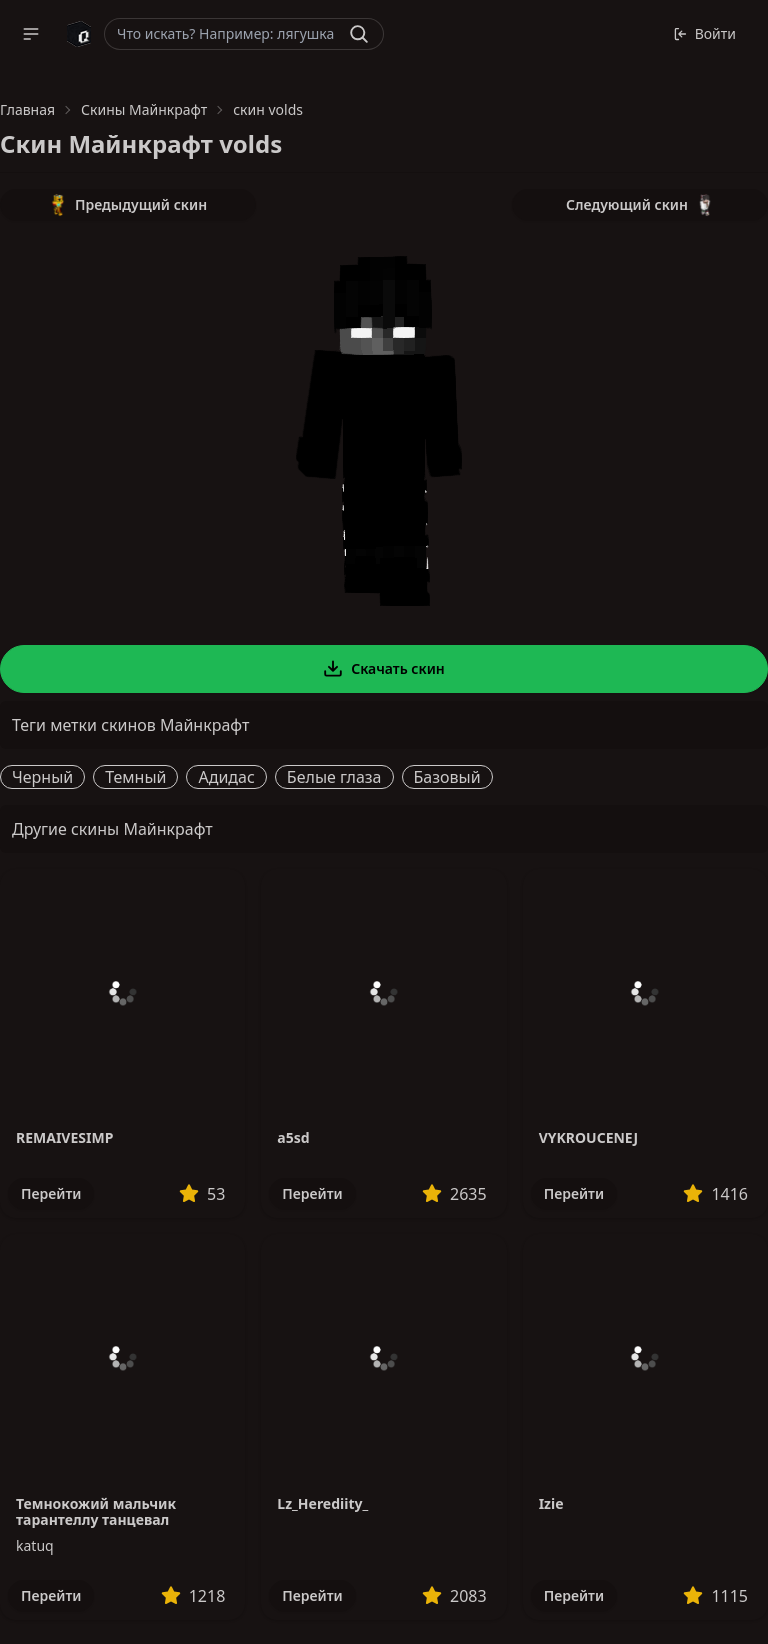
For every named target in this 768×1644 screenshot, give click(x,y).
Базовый (447, 777)
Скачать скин (384, 669)
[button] (31, 34)
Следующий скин (640, 205)
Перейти (51, 1193)
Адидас (226, 777)
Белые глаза (334, 777)
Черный (42, 777)
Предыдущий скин (128, 205)
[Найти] (359, 34)
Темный (135, 777)
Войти (704, 33)
